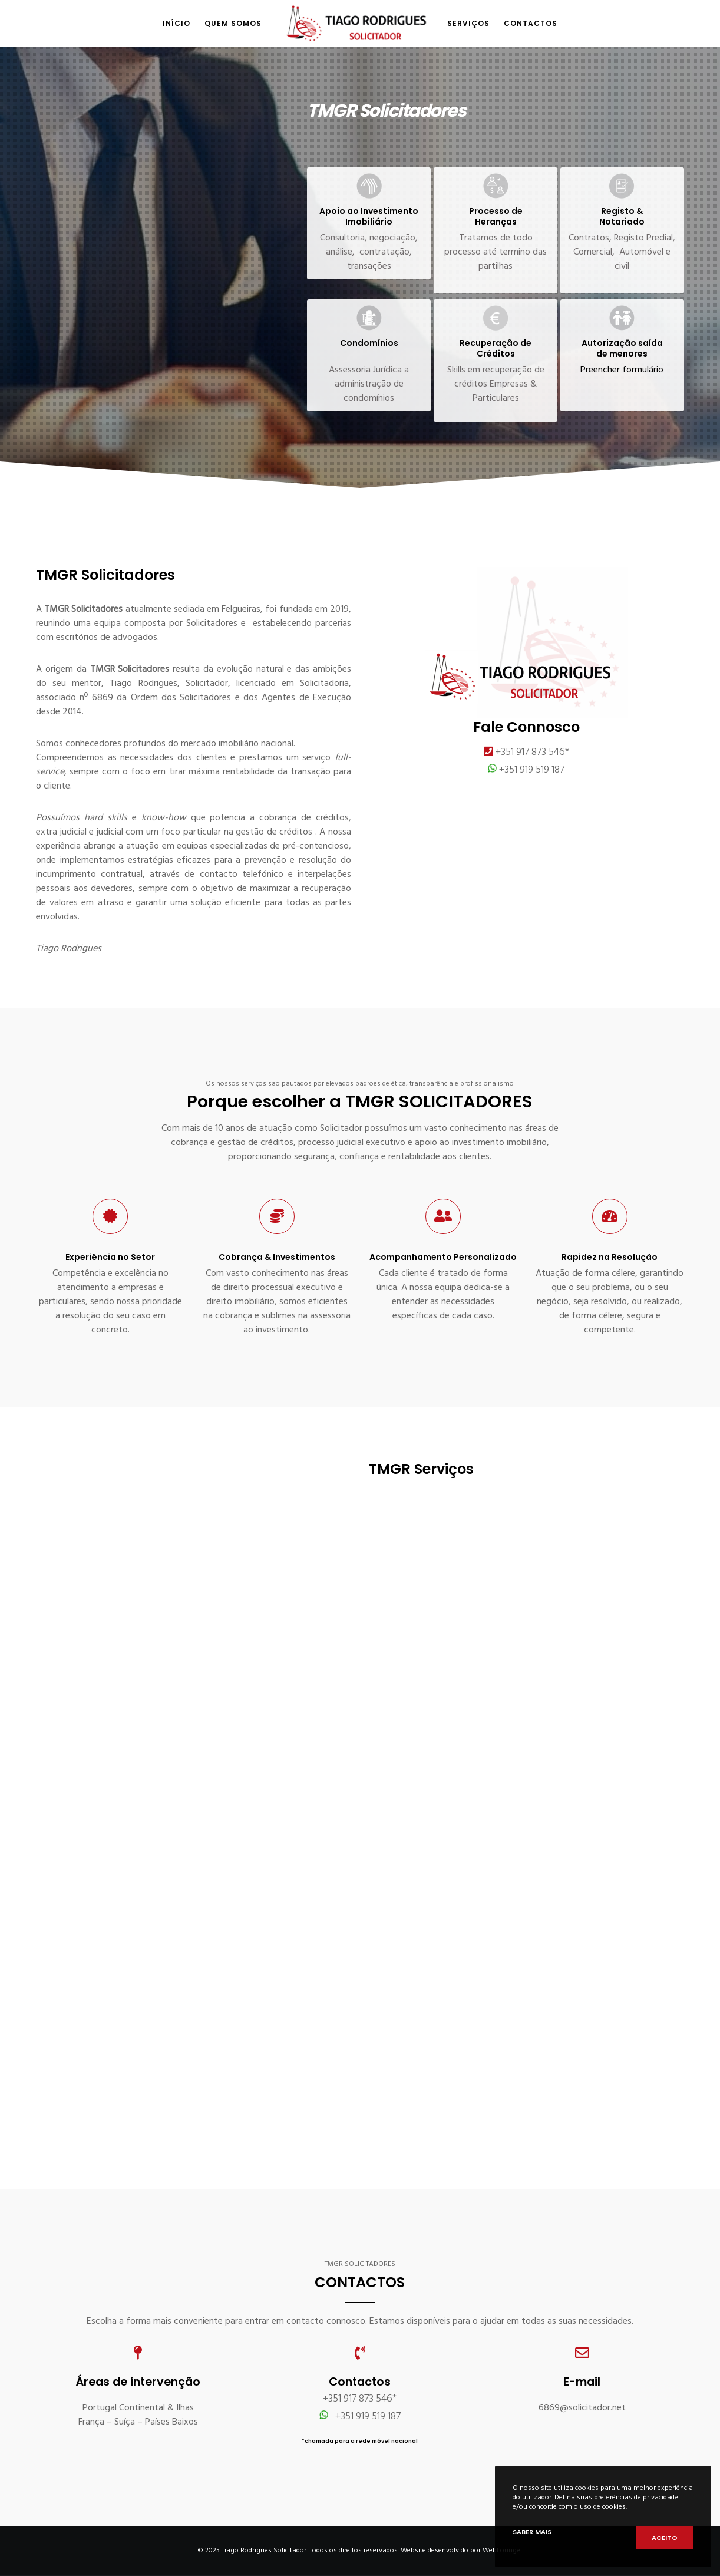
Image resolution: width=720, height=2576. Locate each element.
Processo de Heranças (496, 216)
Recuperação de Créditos (495, 348)
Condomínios (369, 343)
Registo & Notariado (622, 216)
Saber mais (532, 2532)
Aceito (665, 2537)
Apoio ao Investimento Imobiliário (368, 216)
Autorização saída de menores (622, 348)
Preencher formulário (621, 369)
